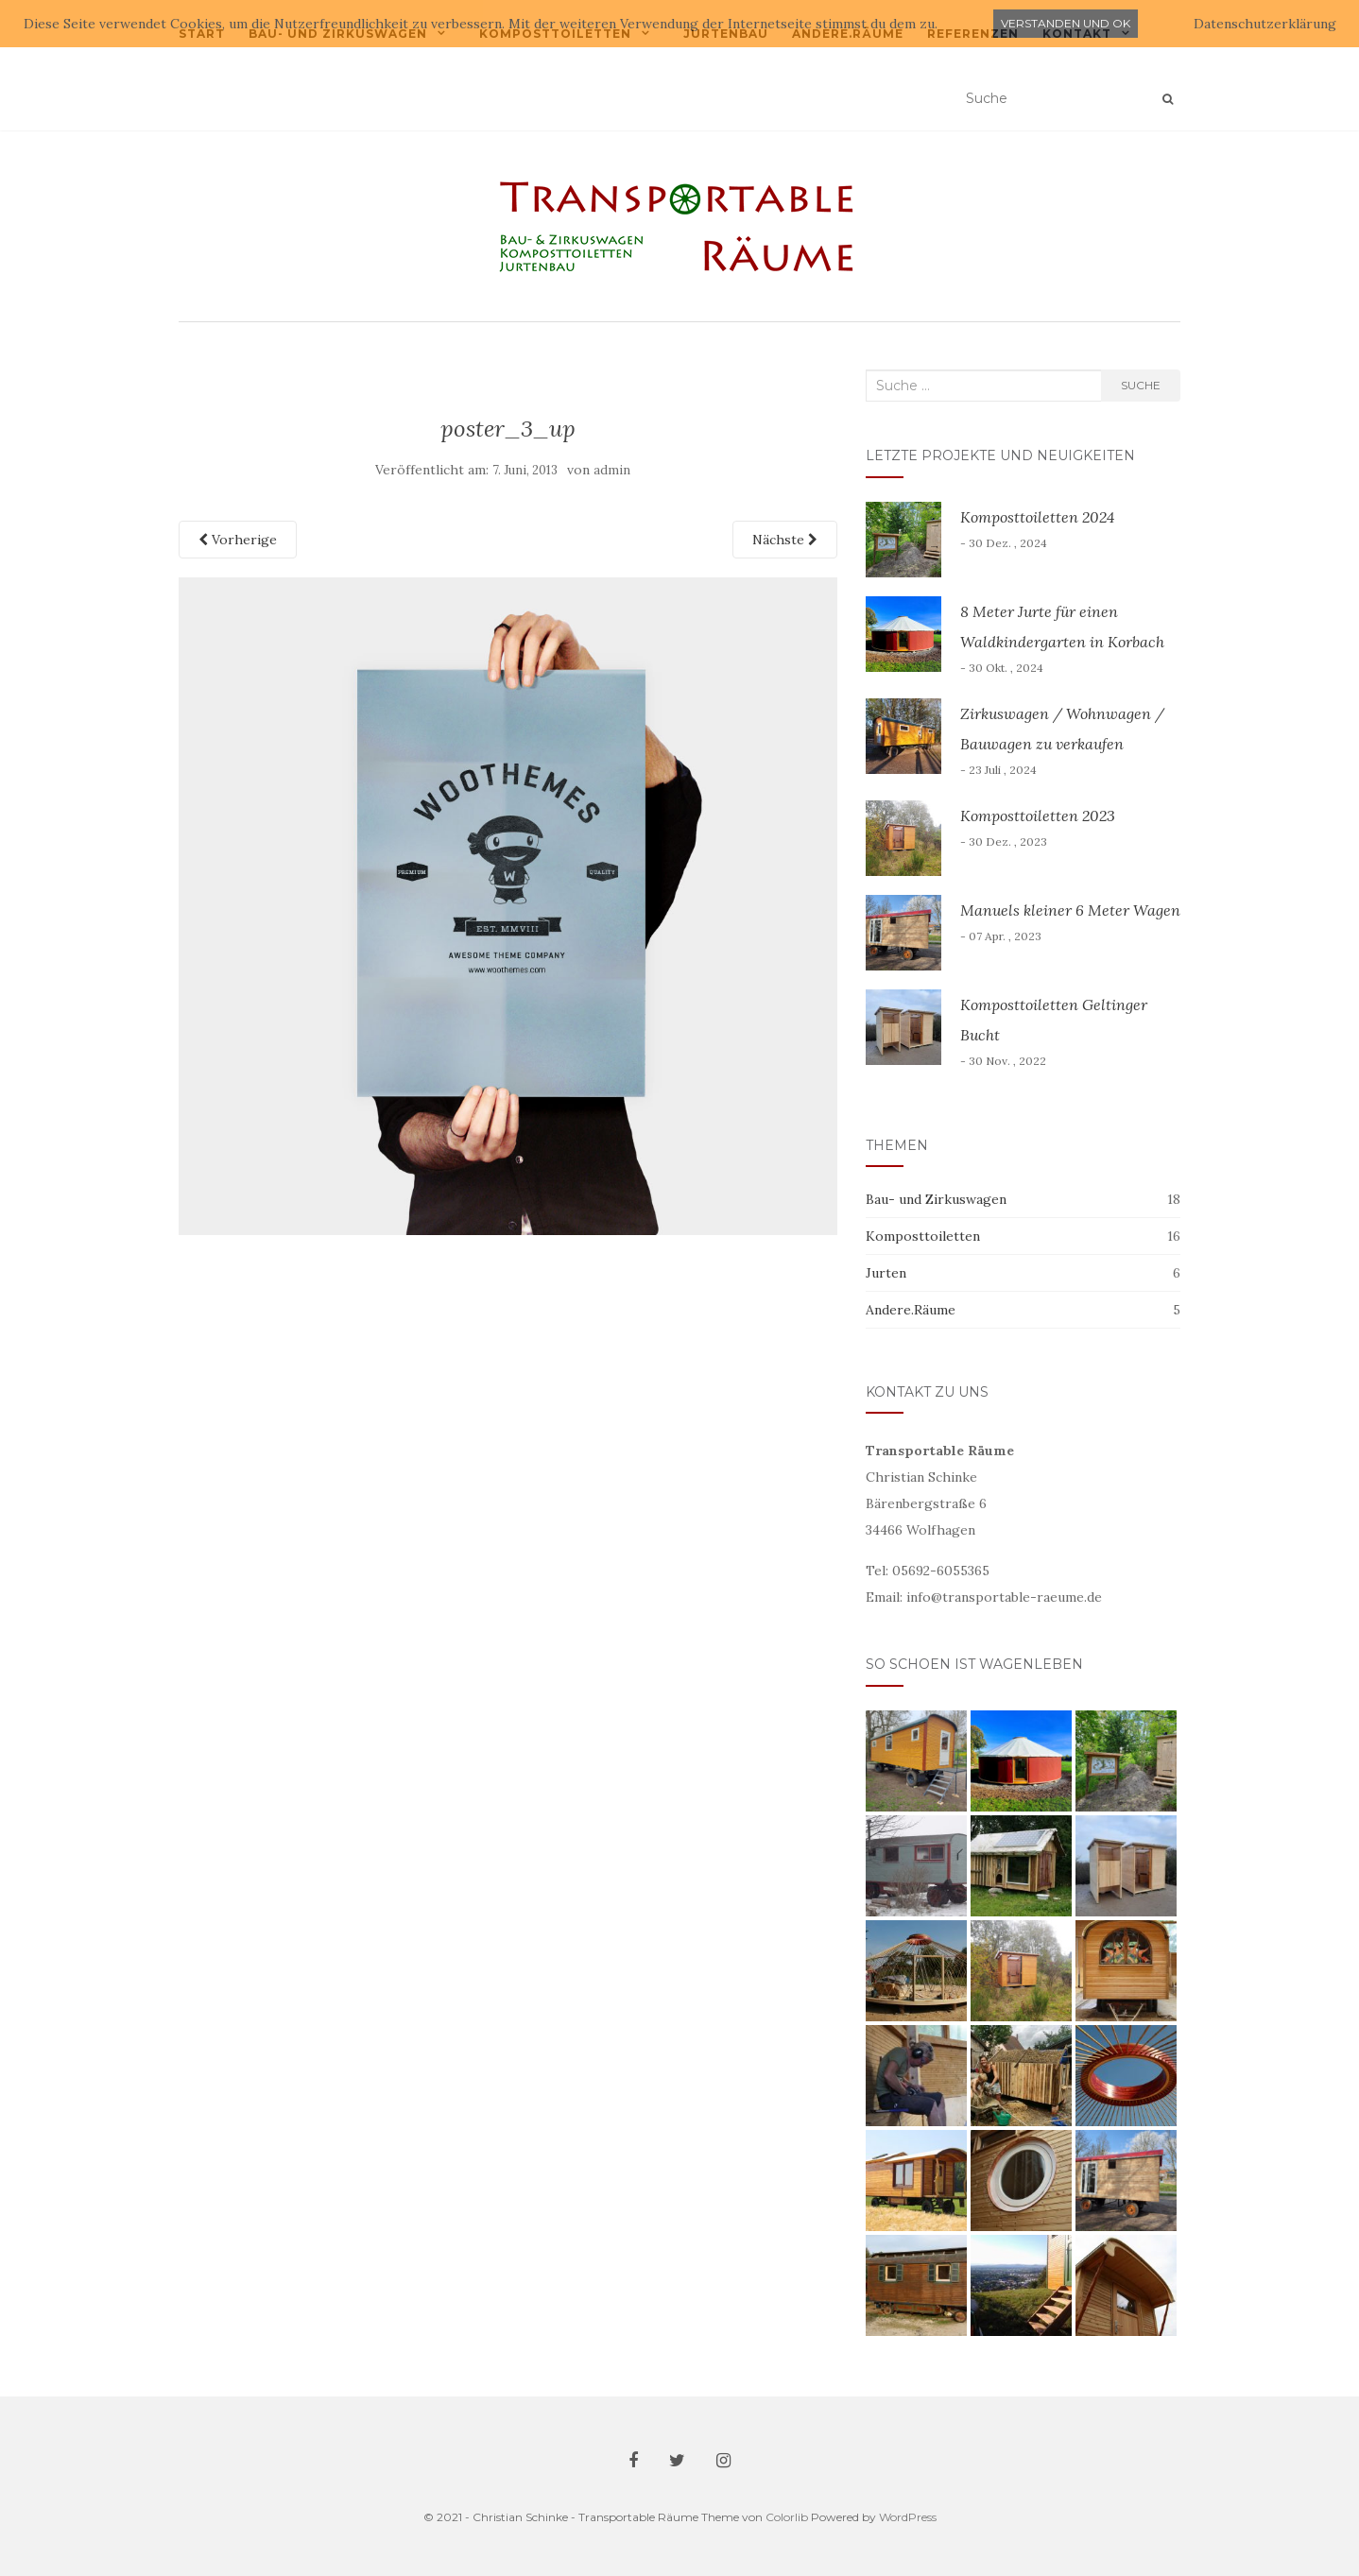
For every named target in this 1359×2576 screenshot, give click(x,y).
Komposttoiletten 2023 (1037, 815)
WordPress (908, 2517)
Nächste (784, 539)
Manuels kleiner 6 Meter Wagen (1070, 910)
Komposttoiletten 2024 (1037, 516)
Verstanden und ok (1065, 23)
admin (611, 470)
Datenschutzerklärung (1265, 23)
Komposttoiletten (923, 1236)
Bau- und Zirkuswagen (936, 1199)
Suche (1141, 385)
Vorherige (237, 539)
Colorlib (787, 2517)
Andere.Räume (910, 1309)
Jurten (886, 1272)
